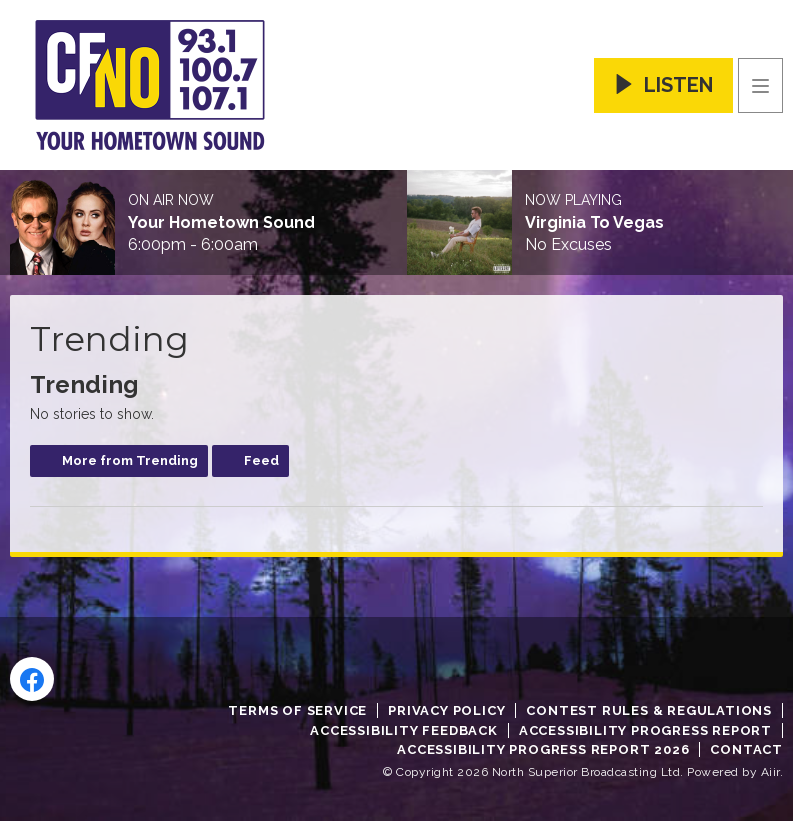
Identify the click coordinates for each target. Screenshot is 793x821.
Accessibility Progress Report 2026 (543, 749)
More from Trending (130, 460)
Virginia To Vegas (594, 223)
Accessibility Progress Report (645, 730)
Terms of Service (297, 710)
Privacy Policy (446, 710)
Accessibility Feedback (404, 730)
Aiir (770, 772)
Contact (746, 749)
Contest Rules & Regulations (649, 710)
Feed (261, 460)
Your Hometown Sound (221, 223)
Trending (84, 384)
